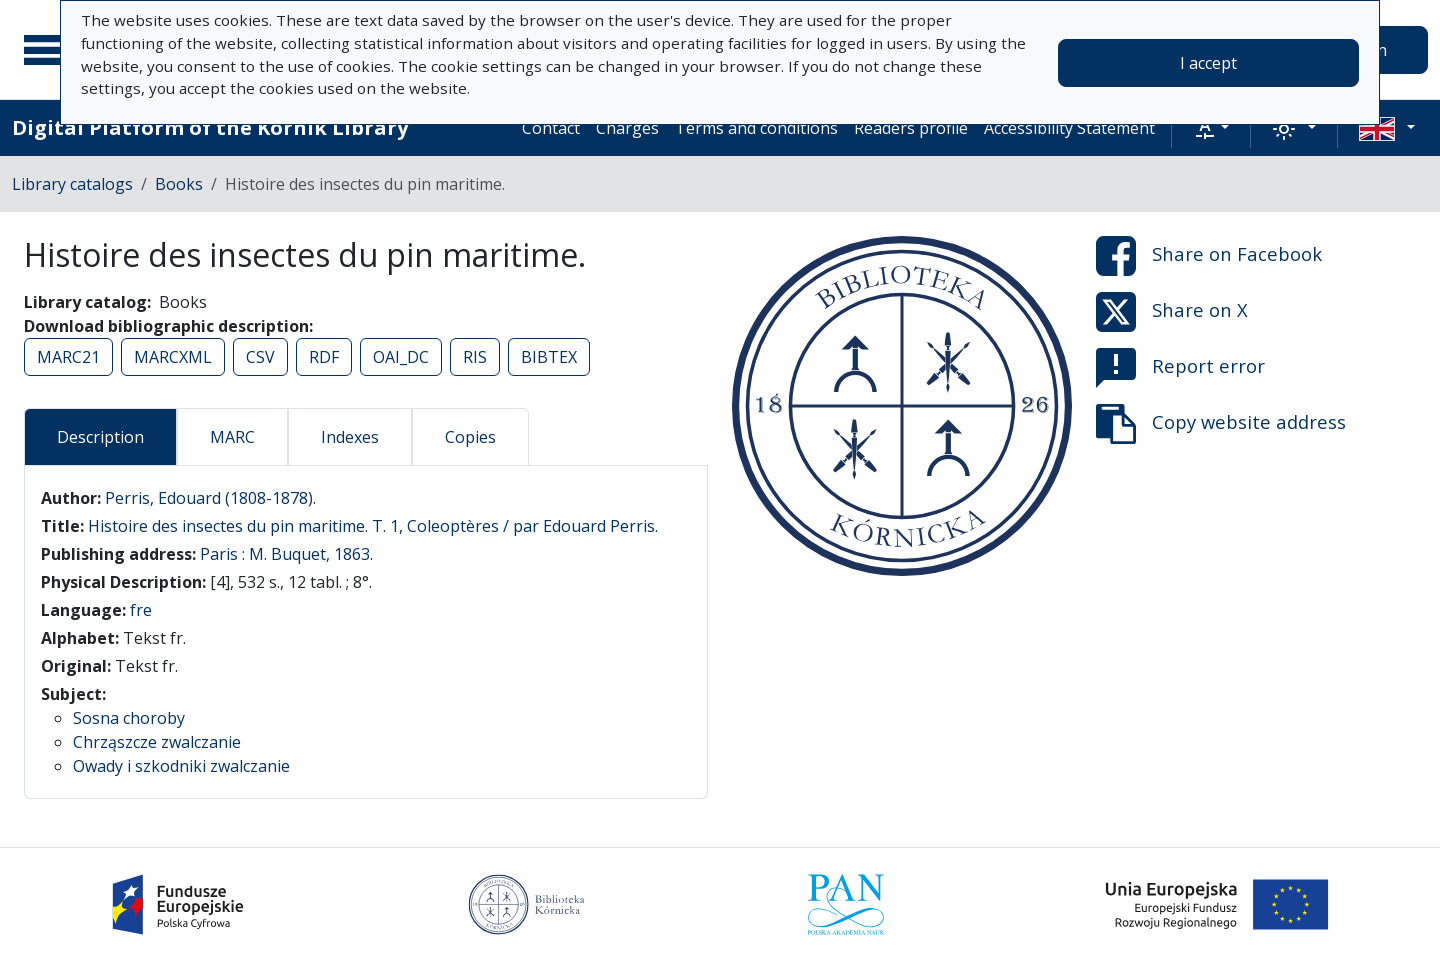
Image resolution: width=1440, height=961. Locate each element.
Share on (1209, 256)
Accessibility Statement (1069, 128)
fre (141, 610)
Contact (551, 128)
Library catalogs (72, 184)
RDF (324, 357)
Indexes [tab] (350, 437)
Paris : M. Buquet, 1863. (286, 554)
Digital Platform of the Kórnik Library (210, 127)
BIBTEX (549, 357)
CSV (260, 357)
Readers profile (911, 128)
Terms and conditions (756, 128)
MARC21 (68, 357)
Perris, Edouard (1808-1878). (210, 498)
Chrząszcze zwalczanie (157, 742)
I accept (1208, 63)
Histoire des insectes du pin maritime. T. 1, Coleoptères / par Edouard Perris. (373, 526)
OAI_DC (401, 357)
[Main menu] (49, 50)
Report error (1180, 368)
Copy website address (1221, 424)
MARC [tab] (232, 437)
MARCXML (173, 357)
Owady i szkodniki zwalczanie (181, 766)
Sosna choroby (129, 718)
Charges (627, 128)
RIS (475, 357)
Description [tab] (100, 437)
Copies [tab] (470, 437)
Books (179, 184)
